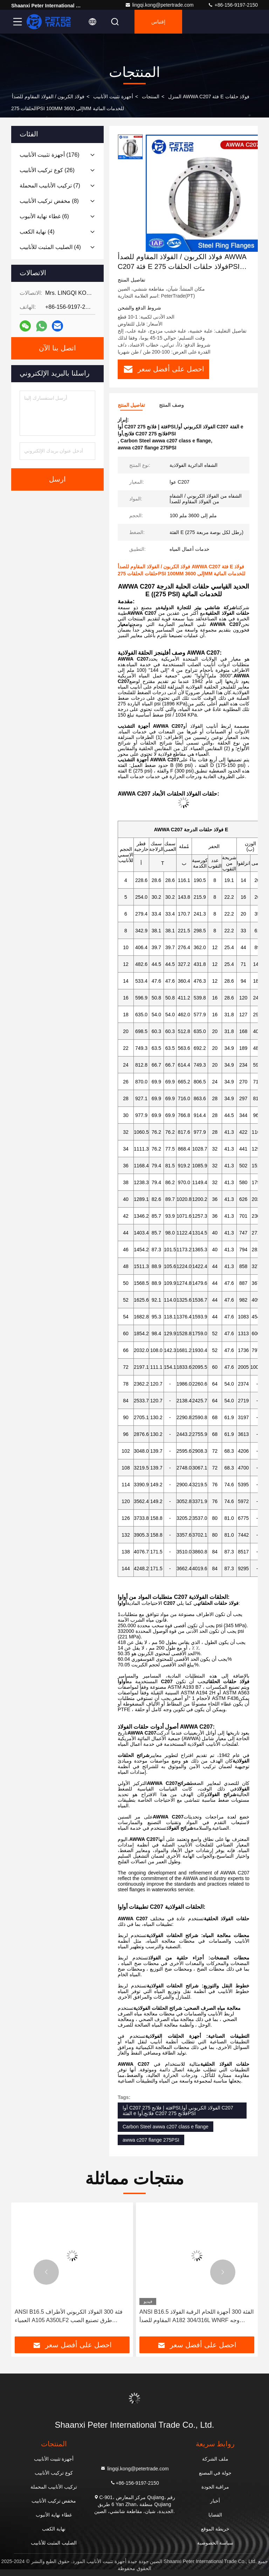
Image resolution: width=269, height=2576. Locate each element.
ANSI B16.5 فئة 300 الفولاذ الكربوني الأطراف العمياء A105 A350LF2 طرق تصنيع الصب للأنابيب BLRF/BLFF (69, 2317)
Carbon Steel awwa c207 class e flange (165, 2126)
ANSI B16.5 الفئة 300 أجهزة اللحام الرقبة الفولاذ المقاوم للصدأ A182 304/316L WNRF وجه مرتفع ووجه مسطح (196, 2317)
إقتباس (158, 21)
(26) (47, 170)
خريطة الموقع (215, 2529)
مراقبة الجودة (215, 2487)
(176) (50, 155)
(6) (44, 216)
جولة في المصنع (215, 2473)
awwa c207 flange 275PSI (151, 2140)
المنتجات (150, 96)
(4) (37, 232)
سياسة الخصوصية (215, 2543)
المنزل (174, 96)
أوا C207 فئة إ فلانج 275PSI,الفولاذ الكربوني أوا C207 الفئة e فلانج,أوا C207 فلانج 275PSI (178, 2110)
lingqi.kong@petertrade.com (159, 5)
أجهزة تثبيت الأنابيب (113, 96)
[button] (46, 2272)
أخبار (215, 2501)
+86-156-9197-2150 (233, 5)
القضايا (215, 2515)
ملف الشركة (215, 2459)
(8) (49, 201)
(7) (50, 185)
